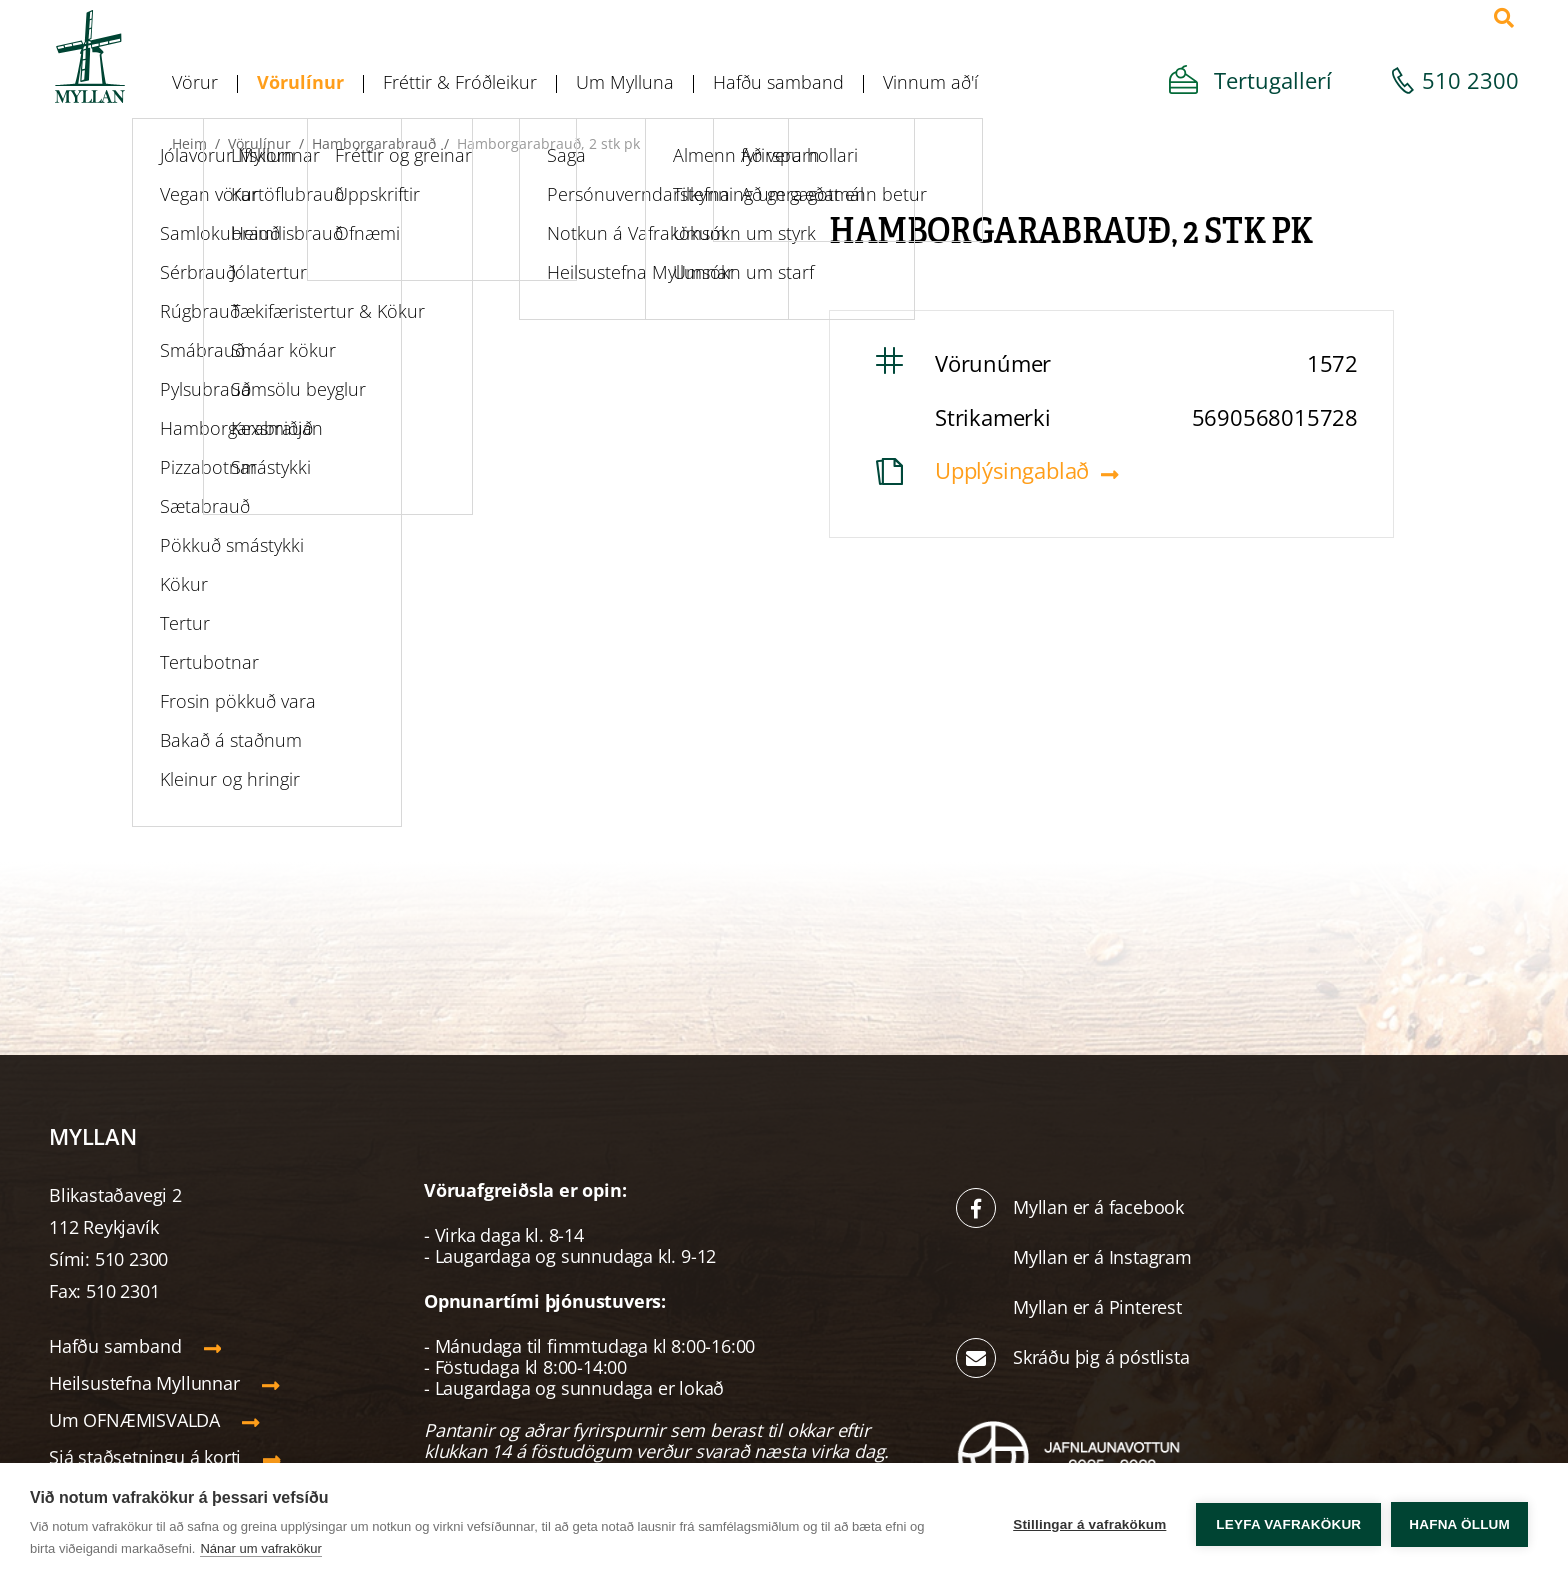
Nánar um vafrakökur (260, 1548)
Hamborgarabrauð (374, 143)
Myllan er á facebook (1098, 1207)
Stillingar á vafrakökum (1089, 1524)
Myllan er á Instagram (1105, 1257)
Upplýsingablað (1012, 470)
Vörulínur (259, 143)
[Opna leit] (1504, 18)
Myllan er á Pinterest (1100, 1307)
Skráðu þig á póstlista (1101, 1357)
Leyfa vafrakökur (1288, 1524)
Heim (189, 143)
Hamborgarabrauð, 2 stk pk (548, 143)
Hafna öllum (1459, 1524)
